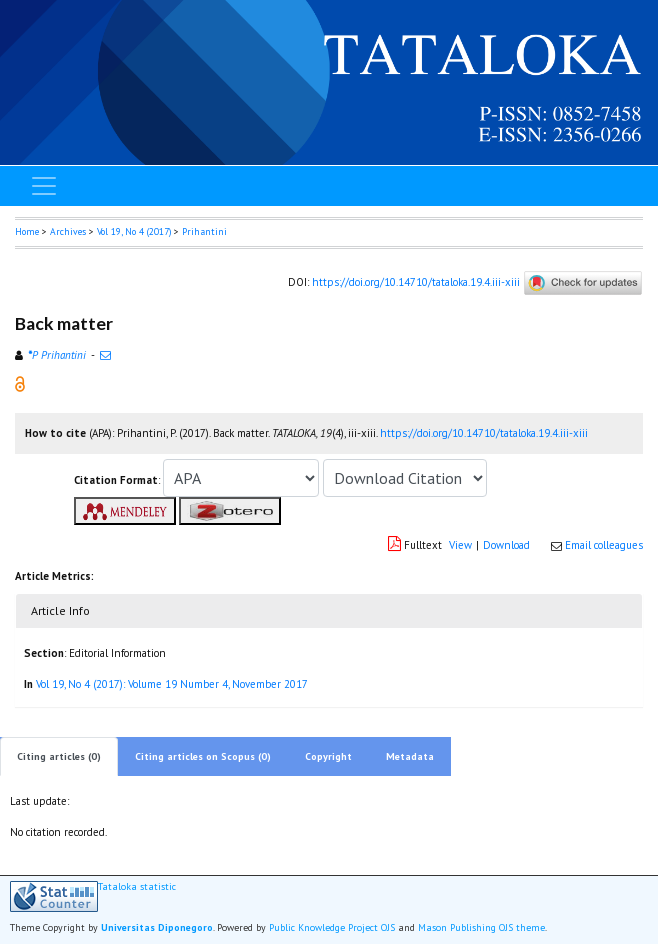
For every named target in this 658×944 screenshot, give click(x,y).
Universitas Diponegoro (157, 927)
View (460, 545)
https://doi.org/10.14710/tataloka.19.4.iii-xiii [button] (484, 433)
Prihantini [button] (204, 231)
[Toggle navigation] (44, 186)
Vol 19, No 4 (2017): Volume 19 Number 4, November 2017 (172, 684)
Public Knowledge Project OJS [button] (332, 927)
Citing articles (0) (59, 756)
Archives (68, 231)
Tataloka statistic (137, 887)
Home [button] (27, 231)
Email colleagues (604, 545)
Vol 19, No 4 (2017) (134, 231)
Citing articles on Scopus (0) (203, 756)
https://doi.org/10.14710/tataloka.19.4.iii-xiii (416, 281)
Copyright (328, 756)
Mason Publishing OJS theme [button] (481, 927)
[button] (20, 383)
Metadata (410, 756)
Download (506, 545)
